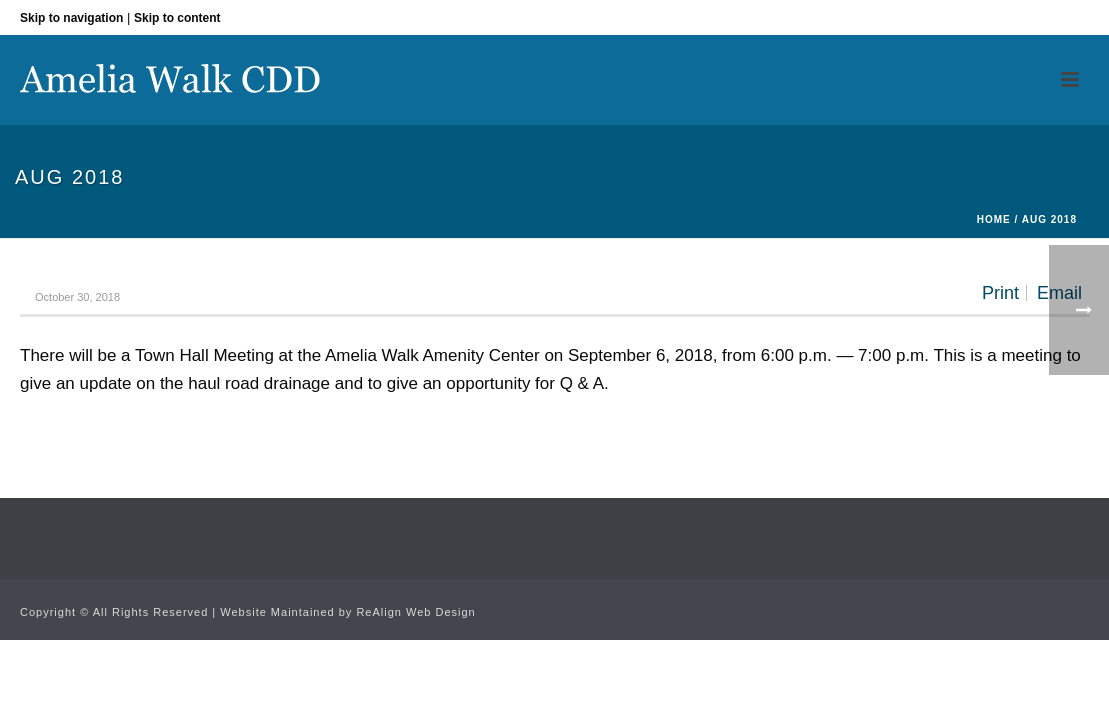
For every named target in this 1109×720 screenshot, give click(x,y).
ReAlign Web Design (415, 612)
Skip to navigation (71, 18)
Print (1000, 293)
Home (994, 219)
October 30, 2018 (77, 297)
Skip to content (177, 18)
